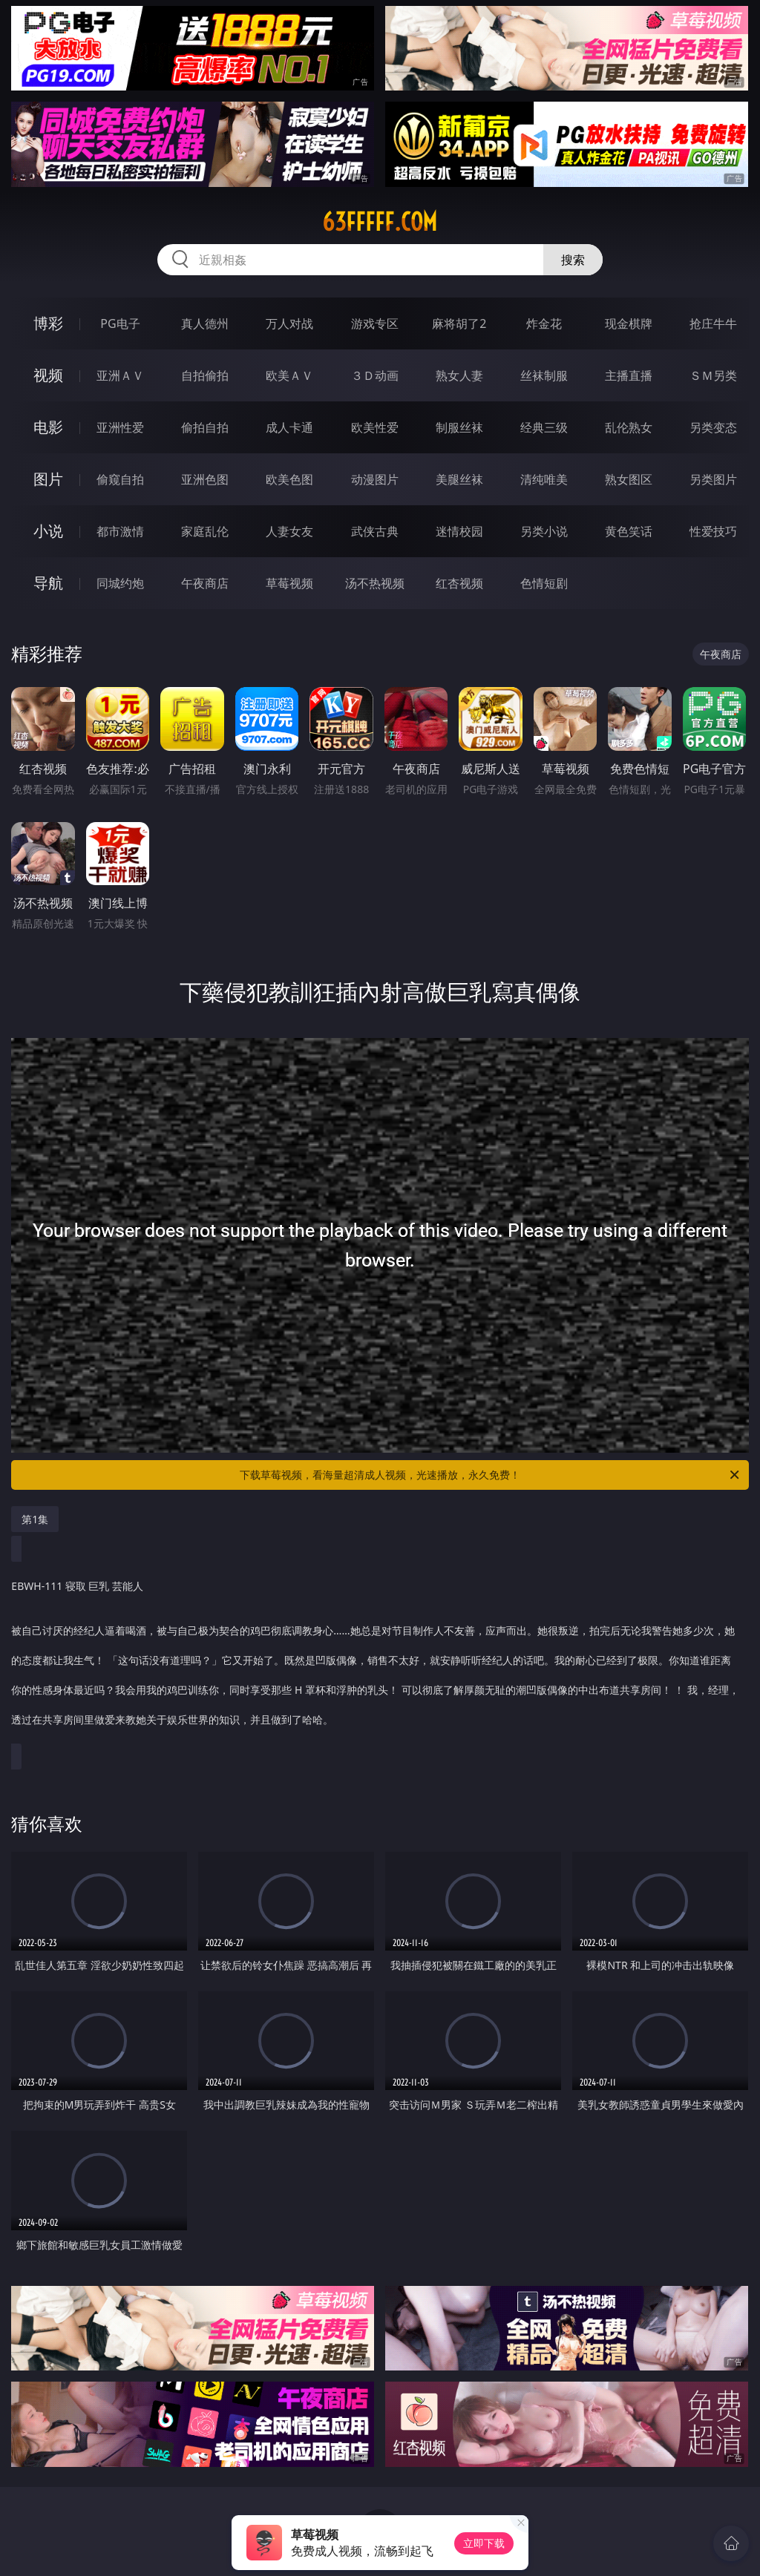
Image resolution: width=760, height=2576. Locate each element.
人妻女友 (289, 531)
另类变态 (713, 427)
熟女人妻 (459, 375)
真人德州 (205, 323)
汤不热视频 (374, 583)
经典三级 (544, 427)
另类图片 (713, 479)
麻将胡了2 (459, 323)
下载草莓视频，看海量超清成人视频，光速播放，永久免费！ (490, 1475)
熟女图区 (628, 479)
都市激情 (120, 531)
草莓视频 (289, 583)
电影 (48, 427)
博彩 (48, 323)
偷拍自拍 (205, 427)
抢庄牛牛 (713, 323)
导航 (48, 583)
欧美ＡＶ (289, 375)
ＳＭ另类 (713, 375)
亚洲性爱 (120, 427)
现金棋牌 (628, 323)
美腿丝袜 (459, 479)
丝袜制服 (544, 375)
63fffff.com (379, 222)
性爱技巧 (713, 531)
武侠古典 (375, 531)
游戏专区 (375, 323)
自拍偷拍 (205, 375)
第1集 (35, 1519)
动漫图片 (375, 479)
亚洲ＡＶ (120, 375)
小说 (48, 531)
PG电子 (120, 323)
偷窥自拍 (120, 479)
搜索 (573, 260)
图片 (48, 479)
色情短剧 (544, 583)
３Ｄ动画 (375, 375)
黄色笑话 (628, 531)
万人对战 (289, 323)
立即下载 (484, 2543)
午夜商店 (205, 583)
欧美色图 (289, 479)
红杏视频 (459, 583)
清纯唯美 (544, 479)
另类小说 (544, 531)
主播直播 (628, 375)
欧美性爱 (375, 427)
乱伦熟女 (628, 427)
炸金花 (544, 323)
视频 (48, 375)
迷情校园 (459, 531)
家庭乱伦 (205, 531)
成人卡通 (289, 427)
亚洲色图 (205, 479)
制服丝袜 (459, 427)
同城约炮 (120, 583)
